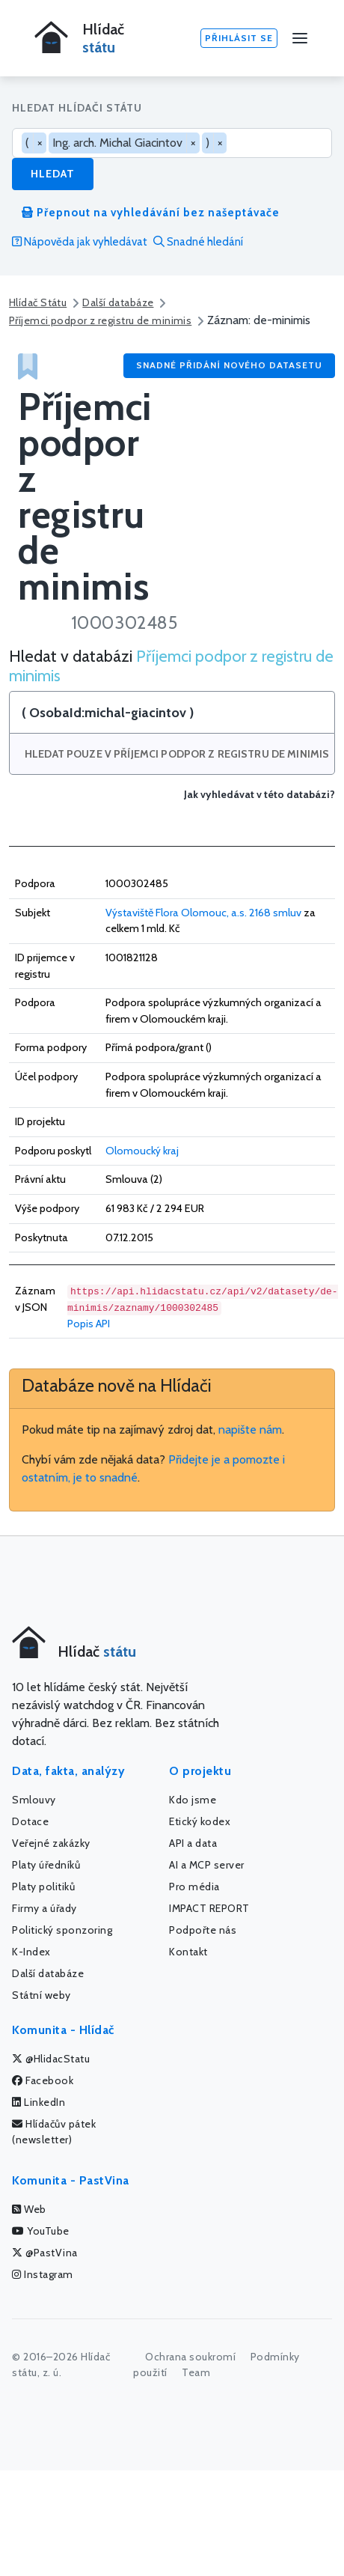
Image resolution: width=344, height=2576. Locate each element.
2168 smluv (275, 912)
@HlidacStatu (51, 2058)
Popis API (88, 1323)
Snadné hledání (198, 242)
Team (196, 2372)
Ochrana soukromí (190, 2356)
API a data (193, 1843)
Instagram (42, 2274)
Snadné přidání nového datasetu (229, 365)
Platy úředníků (46, 1865)
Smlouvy (34, 1799)
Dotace (30, 1821)
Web (29, 2209)
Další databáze (117, 302)
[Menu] (300, 38)
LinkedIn (38, 2102)
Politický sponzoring (62, 1930)
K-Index (31, 1951)
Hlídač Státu (38, 302)
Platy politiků (43, 1886)
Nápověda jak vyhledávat (79, 242)
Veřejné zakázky (51, 1843)
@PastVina (45, 2252)
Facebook (42, 2080)
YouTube (41, 2231)
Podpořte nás (202, 1930)
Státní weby (41, 1995)
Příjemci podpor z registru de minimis (100, 320)
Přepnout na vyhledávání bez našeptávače (151, 212)
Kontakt (188, 1951)
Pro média (194, 1886)
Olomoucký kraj (142, 1150)
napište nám (250, 1429)
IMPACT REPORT (209, 1908)
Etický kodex (199, 1821)
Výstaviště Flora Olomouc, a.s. (176, 912)
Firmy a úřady (44, 1908)
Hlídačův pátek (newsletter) (54, 2131)
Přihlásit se (239, 37)
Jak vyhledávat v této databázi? (259, 794)
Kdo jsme (192, 1799)
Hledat (53, 173)
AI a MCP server (207, 1865)
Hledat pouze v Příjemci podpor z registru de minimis (177, 754)
